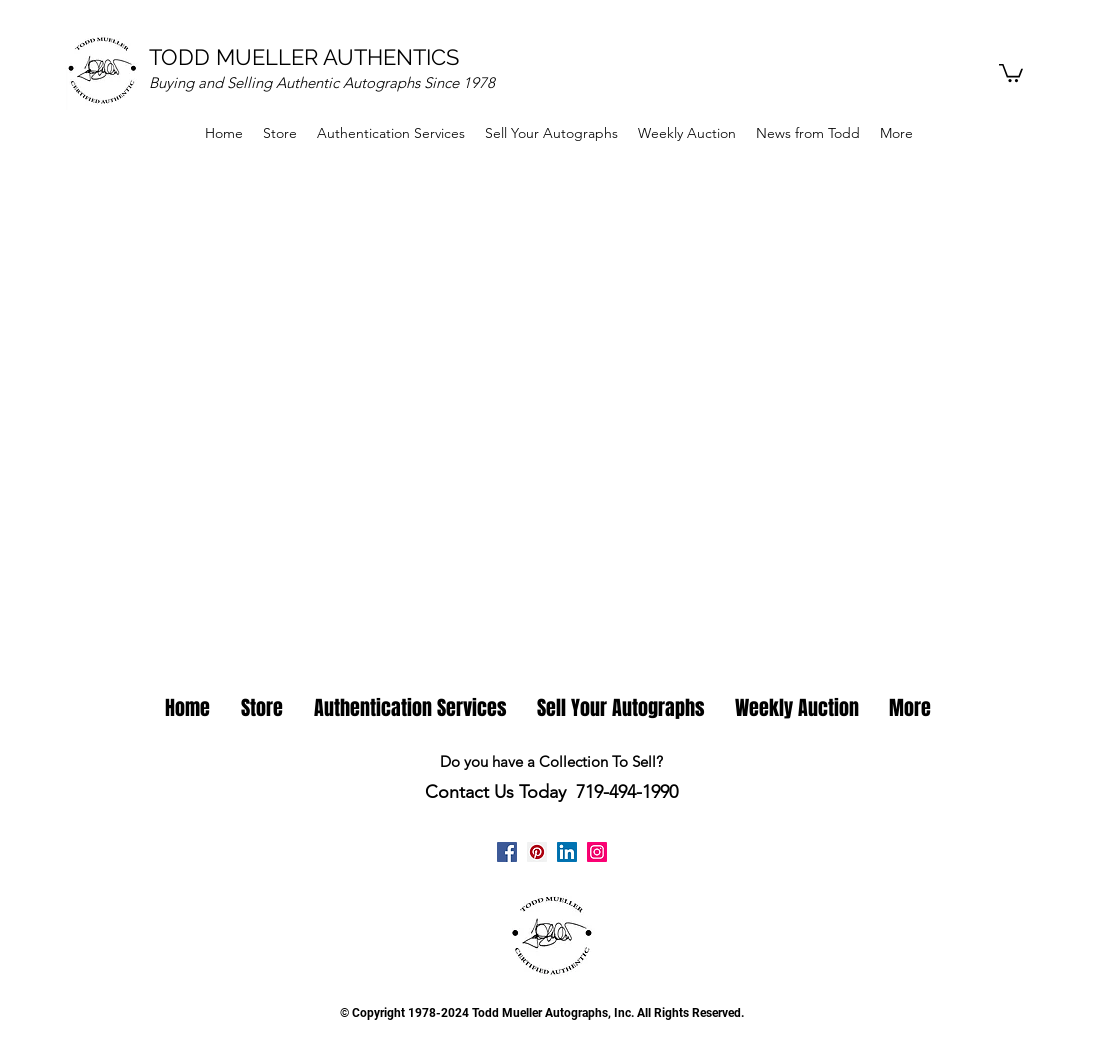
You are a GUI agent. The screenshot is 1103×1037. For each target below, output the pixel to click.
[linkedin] (567, 852)
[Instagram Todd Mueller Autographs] (597, 852)
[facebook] (507, 852)
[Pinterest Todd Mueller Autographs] (537, 852)
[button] (1011, 72)
